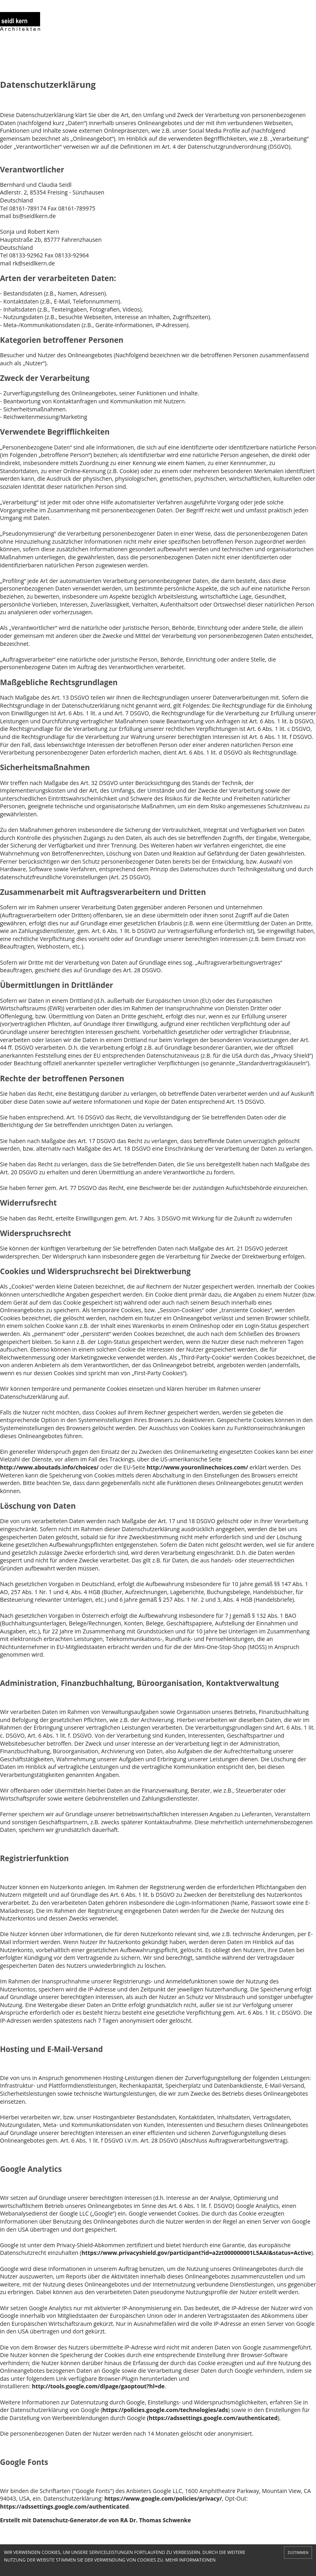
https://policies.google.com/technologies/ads (165, 2410)
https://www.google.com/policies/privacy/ (163, 2498)
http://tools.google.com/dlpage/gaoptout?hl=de (98, 2386)
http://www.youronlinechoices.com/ (197, 1467)
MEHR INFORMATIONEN (190, 2560)
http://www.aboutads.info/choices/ (49, 1467)
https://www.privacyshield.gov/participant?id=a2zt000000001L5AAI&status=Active (196, 2252)
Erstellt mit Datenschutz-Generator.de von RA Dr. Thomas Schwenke (95, 2520)
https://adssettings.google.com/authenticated (64, 2506)
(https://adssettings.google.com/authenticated (212, 2418)
